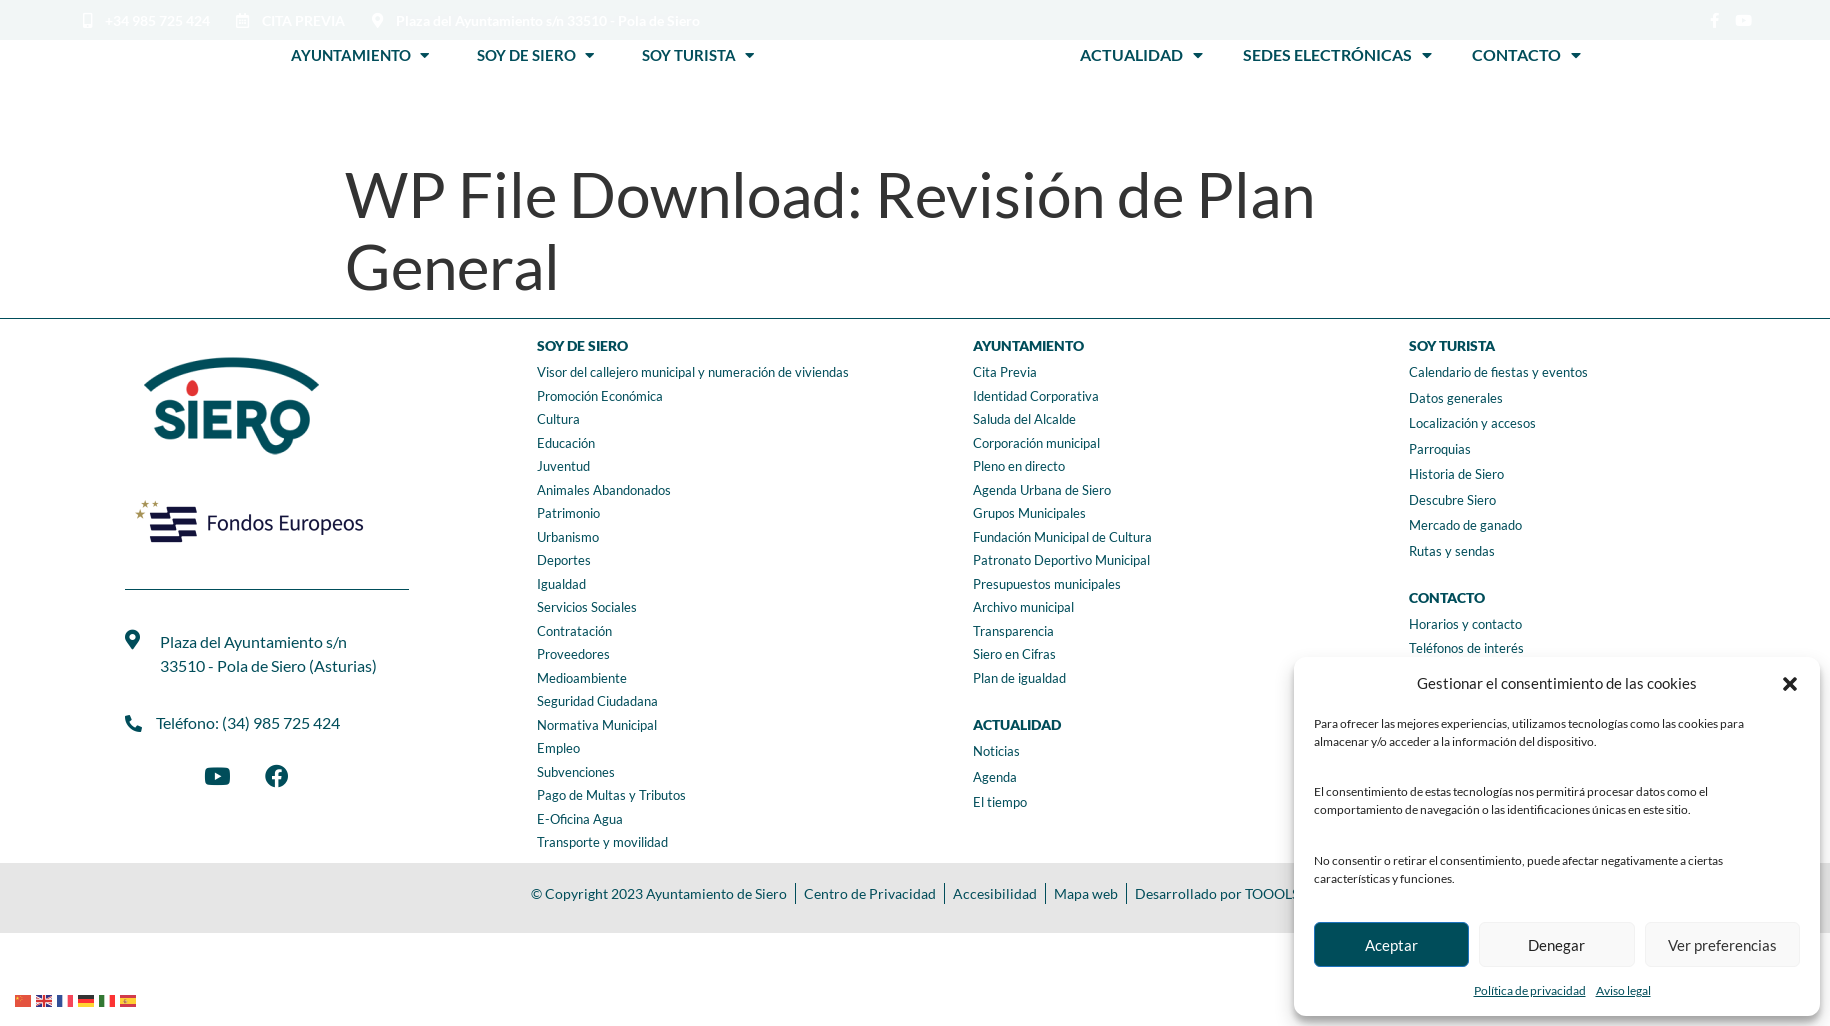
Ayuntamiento (360, 55)
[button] (1790, 684)
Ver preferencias (1722, 945)
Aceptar (1391, 945)
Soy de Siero (535, 55)
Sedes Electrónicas (1337, 55)
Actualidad (1141, 55)
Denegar (1556, 945)
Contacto (1526, 55)
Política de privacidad (1530, 990)
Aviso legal (1623, 990)
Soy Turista (698, 55)
